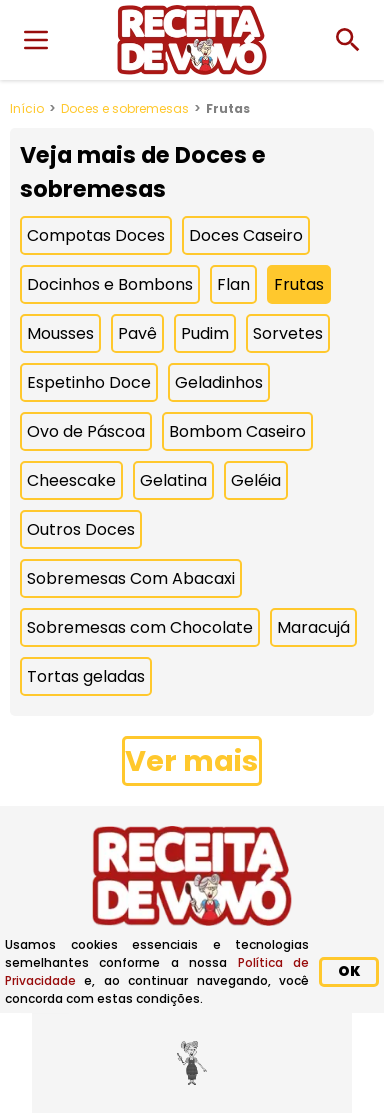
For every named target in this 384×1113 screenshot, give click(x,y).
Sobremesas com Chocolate (140, 627)
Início (27, 108)
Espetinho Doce (89, 382)
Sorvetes (288, 333)
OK (349, 971)
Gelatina (173, 480)
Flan (233, 284)
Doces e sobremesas (125, 108)
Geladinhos (219, 382)
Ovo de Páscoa (86, 431)
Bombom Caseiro (237, 431)
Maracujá (313, 627)
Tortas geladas (86, 676)
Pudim (205, 333)
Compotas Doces (96, 235)
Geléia (256, 480)
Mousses (60, 333)
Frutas (299, 284)
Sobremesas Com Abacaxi (131, 578)
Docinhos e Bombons (110, 284)
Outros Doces (81, 529)
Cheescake (71, 480)
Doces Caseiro (246, 235)
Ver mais (191, 761)
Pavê (137, 333)
